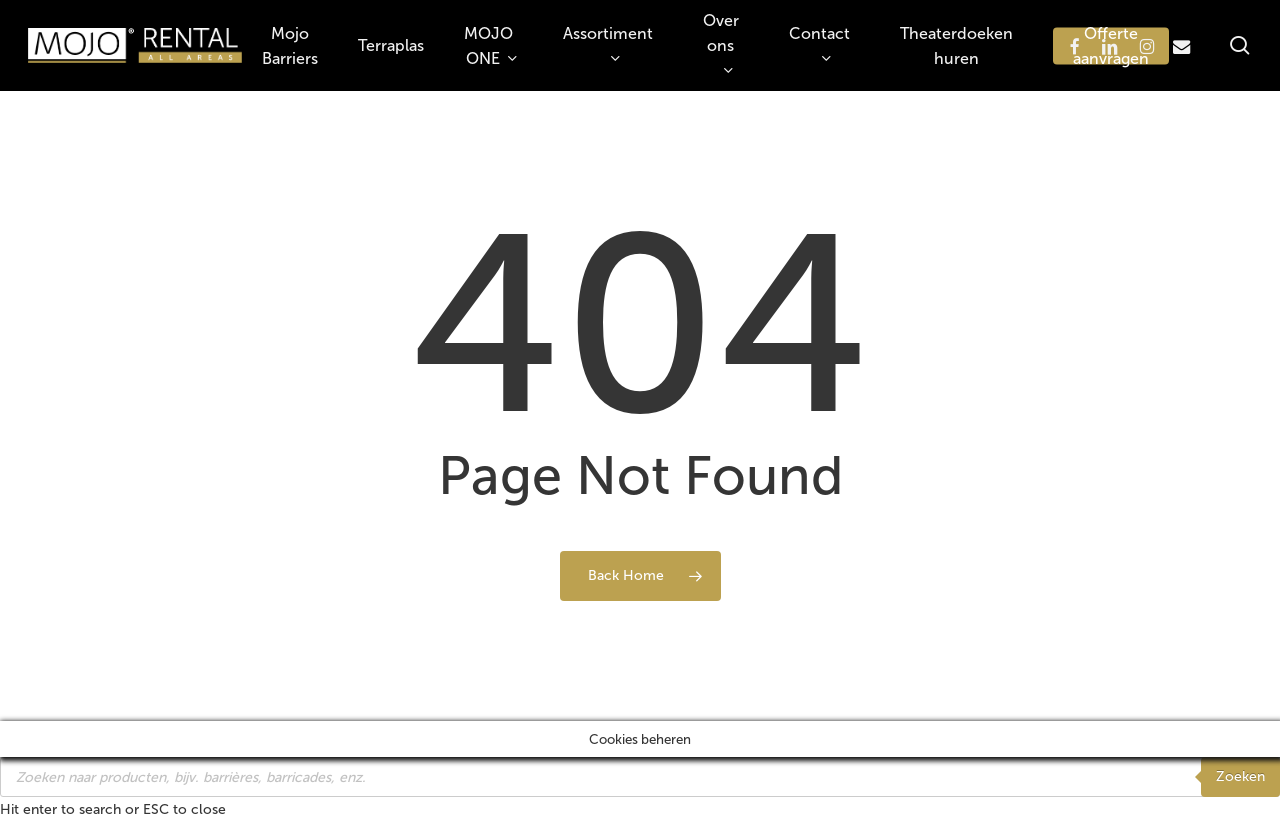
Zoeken (1240, 776)
